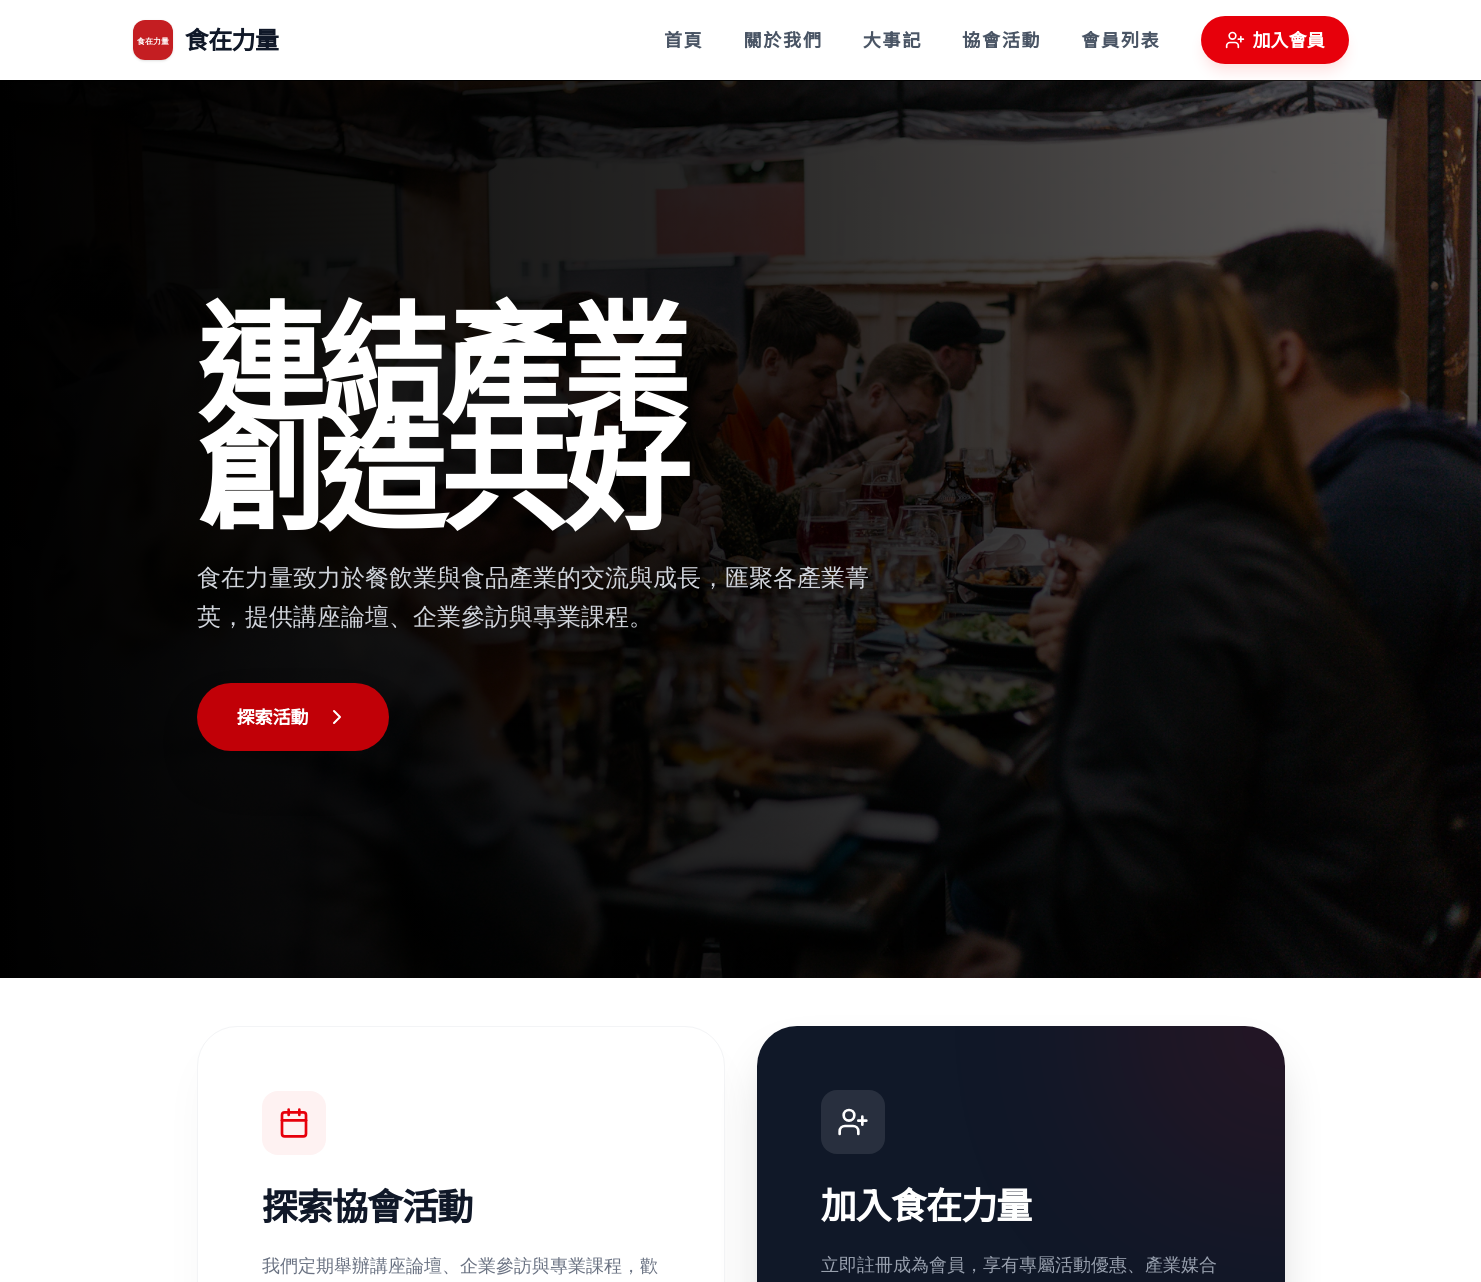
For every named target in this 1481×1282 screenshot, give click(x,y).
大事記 (892, 40)
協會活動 (1001, 40)
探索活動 (293, 717)
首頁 (684, 40)
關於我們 (782, 40)
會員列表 (1120, 40)
